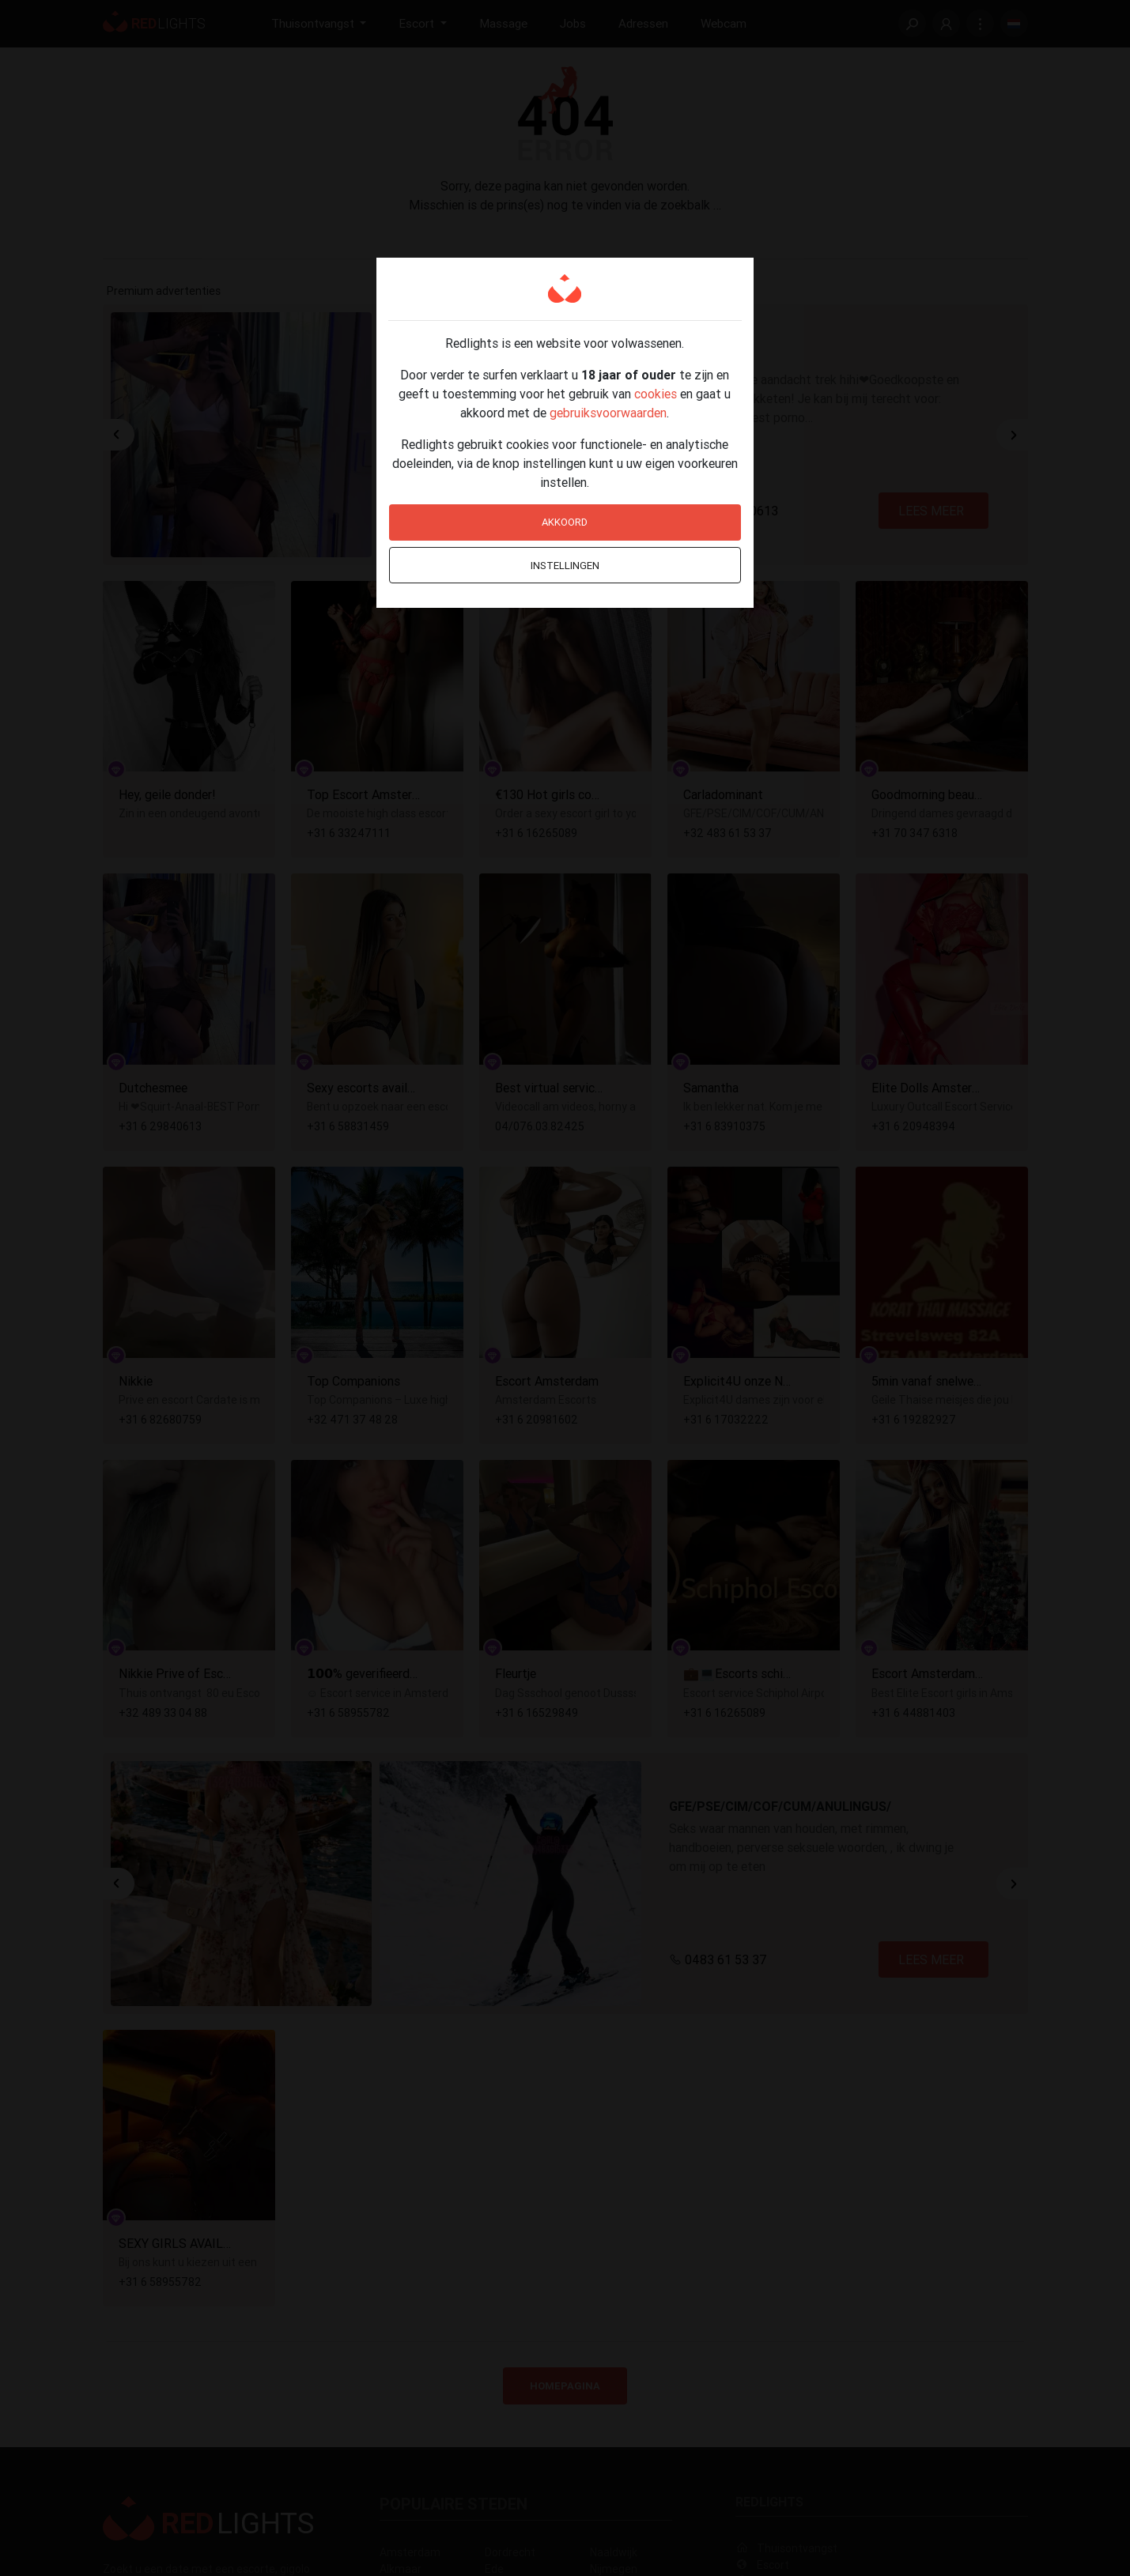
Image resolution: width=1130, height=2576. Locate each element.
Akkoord (565, 522)
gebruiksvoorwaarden (608, 413)
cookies (655, 394)
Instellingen (565, 565)
